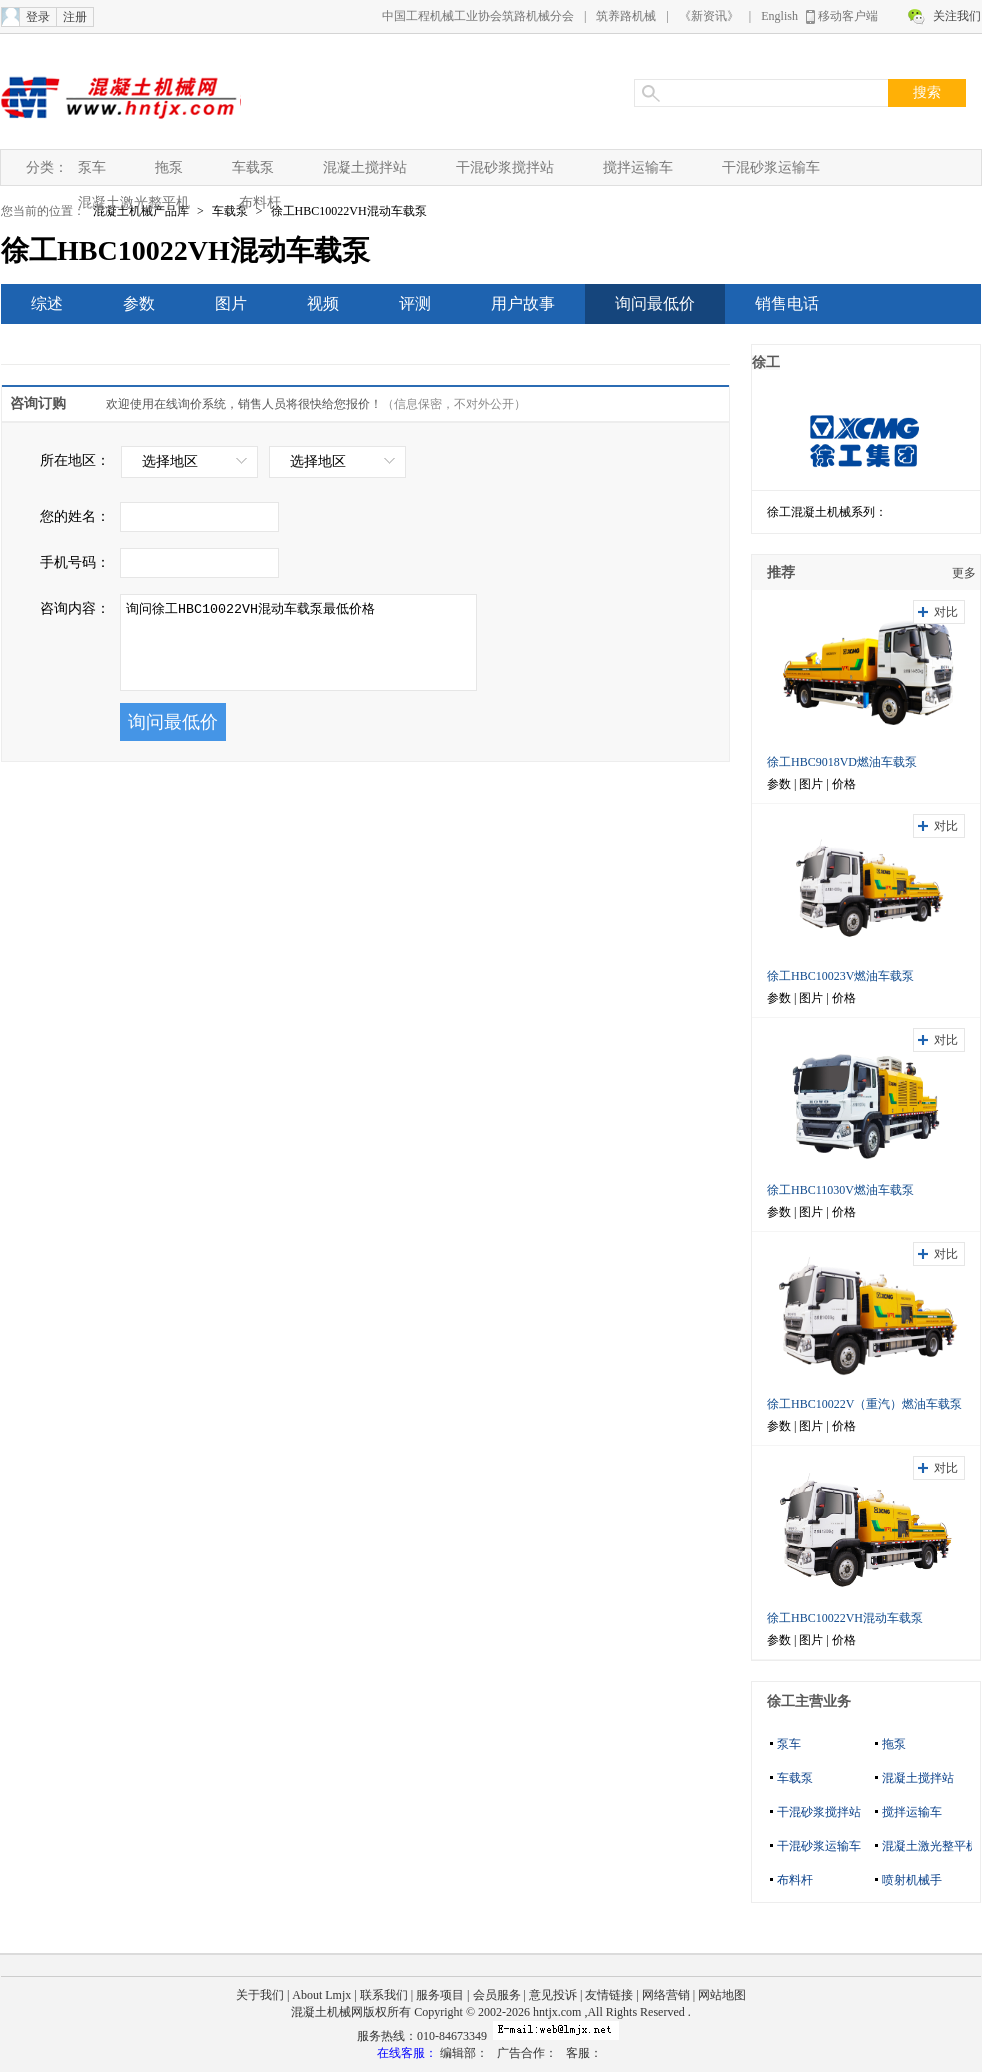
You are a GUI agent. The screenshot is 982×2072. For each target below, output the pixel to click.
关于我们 (260, 1995)
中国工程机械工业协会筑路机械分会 (478, 16)
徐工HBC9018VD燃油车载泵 (842, 762)
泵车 (92, 167)
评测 (415, 303)
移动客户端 (848, 16)
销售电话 (787, 303)
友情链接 (609, 1995)
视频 (323, 303)
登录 (38, 17)
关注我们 (957, 16)
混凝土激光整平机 (134, 202)
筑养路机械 (626, 16)
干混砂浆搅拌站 (505, 167)
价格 (844, 784)
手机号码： (75, 562)
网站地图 (722, 1995)
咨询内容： (75, 608)
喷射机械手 (912, 1880)
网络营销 (666, 1995)
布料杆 (260, 202)
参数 (139, 303)
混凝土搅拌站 (365, 167)
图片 (231, 303)
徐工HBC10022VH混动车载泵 (349, 211)
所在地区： (75, 460)
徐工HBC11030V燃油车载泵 (840, 1190)
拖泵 (169, 167)
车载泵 (253, 167)
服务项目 (440, 1995)
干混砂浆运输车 (771, 167)
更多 (964, 573)
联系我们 (384, 1995)
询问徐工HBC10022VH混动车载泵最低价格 (298, 642)
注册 (75, 17)
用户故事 (523, 303)
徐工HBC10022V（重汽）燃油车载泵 (864, 1404)
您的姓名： (75, 516)
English (779, 16)
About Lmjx (321, 1995)
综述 (47, 303)
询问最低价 (655, 303)
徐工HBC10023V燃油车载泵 (840, 976)
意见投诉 (553, 1995)
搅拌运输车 (638, 167)
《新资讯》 (709, 16)
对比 (946, 612)
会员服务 (497, 1995)
